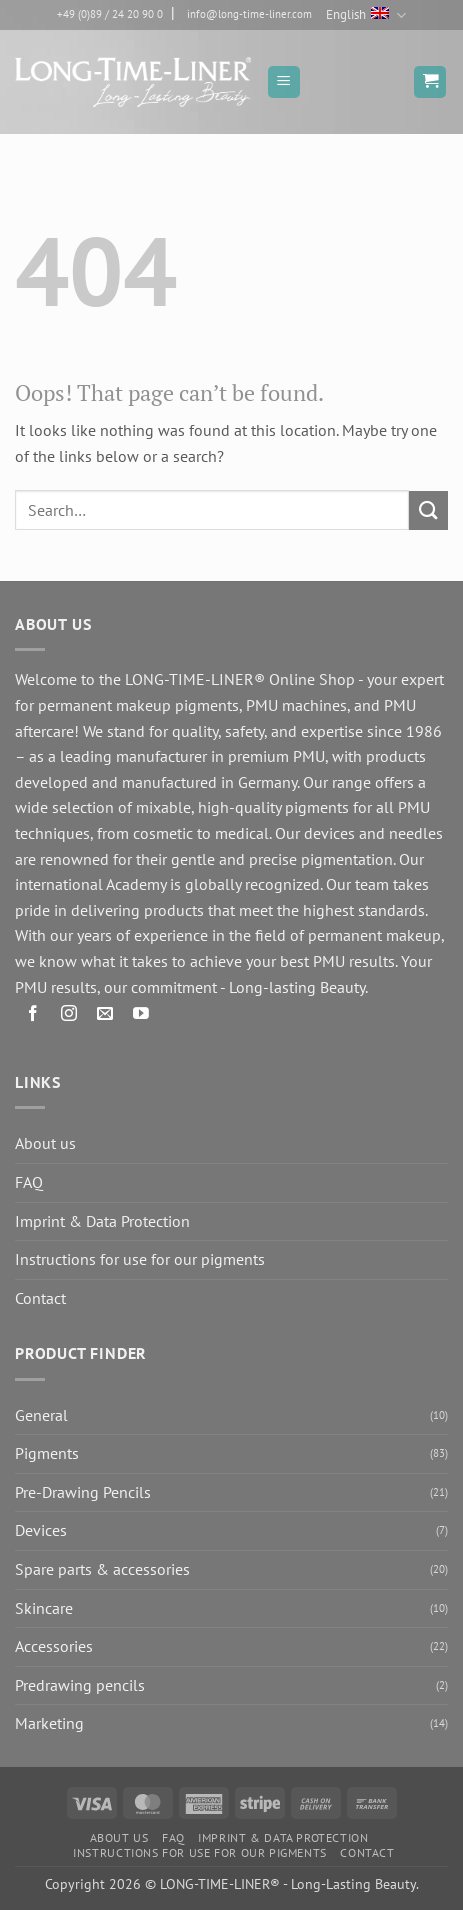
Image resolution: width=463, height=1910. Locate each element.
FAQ (29, 1182)
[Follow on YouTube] (141, 1016)
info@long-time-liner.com (249, 14)
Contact (40, 1298)
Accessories (54, 1646)
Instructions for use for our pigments (140, 1259)
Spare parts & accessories (102, 1569)
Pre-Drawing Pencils (83, 1492)
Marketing (49, 1723)
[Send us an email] (105, 1016)
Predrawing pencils (80, 1685)
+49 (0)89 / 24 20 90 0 (110, 14)
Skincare (44, 1608)
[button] (284, 82)
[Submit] (428, 510)
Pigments (47, 1453)
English (365, 15)
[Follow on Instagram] (69, 1016)
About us (45, 1143)
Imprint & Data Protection (102, 1221)
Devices (41, 1530)
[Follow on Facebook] (33, 1016)
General (41, 1415)
